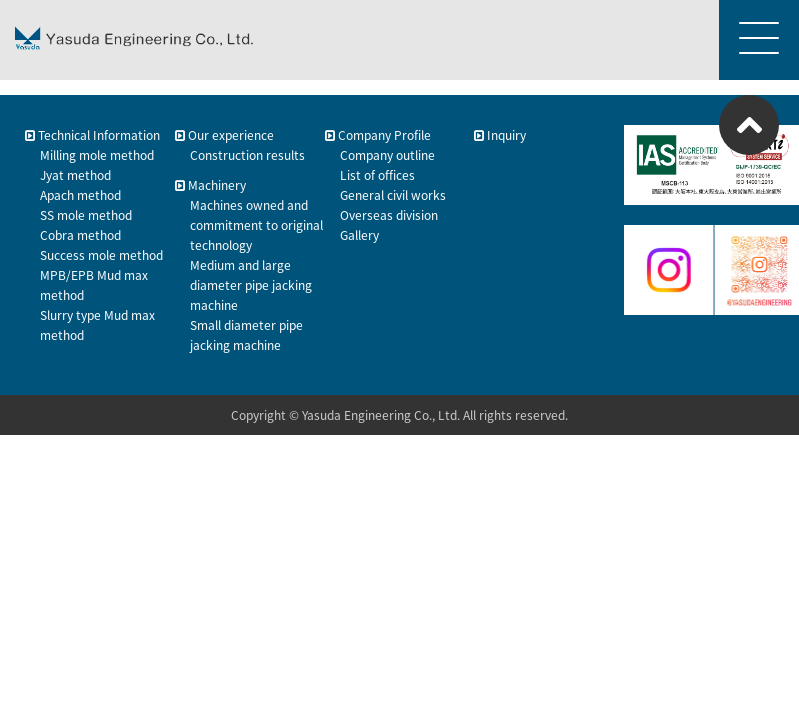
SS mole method (86, 215)
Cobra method (80, 235)
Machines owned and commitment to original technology (256, 225)
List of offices (377, 175)
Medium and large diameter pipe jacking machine (251, 285)
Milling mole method (97, 155)
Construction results (247, 155)
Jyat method (75, 175)
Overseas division (389, 215)
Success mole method (101, 255)
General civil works (393, 195)
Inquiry (500, 135)
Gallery (359, 235)
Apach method (80, 195)
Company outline (387, 155)
